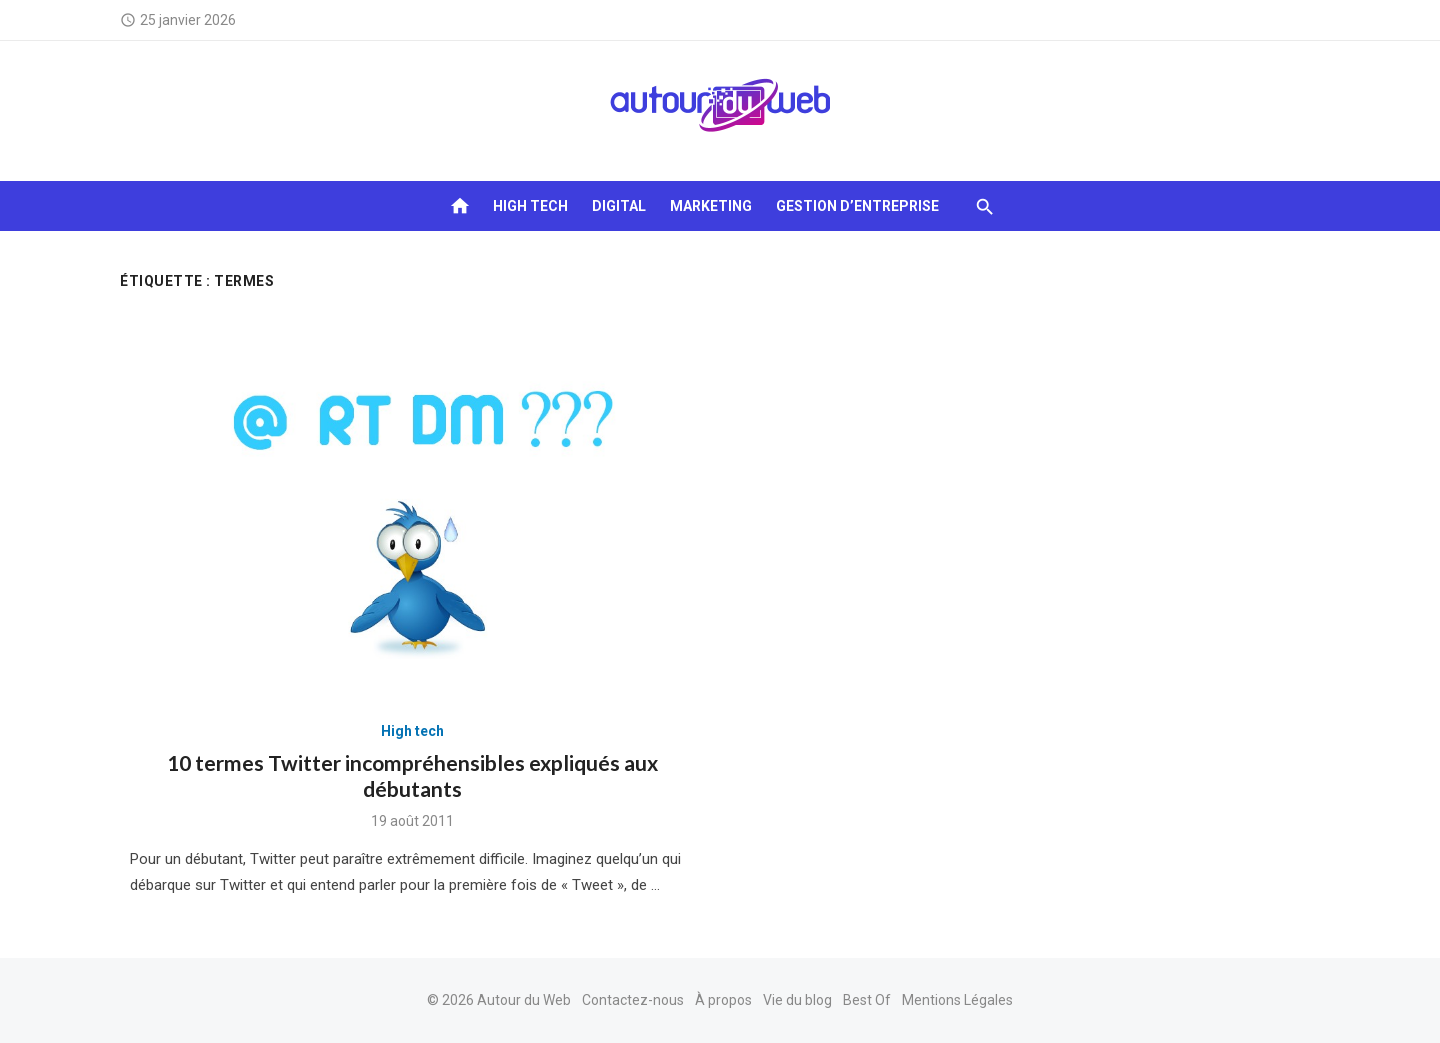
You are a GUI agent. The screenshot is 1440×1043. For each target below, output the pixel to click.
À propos (723, 1000)
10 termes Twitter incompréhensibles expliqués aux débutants (412, 775)
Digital (619, 206)
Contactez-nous (633, 1000)
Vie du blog (797, 1000)
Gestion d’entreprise (857, 206)
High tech (530, 206)
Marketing (711, 206)
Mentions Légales (957, 1000)
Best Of (867, 1000)
